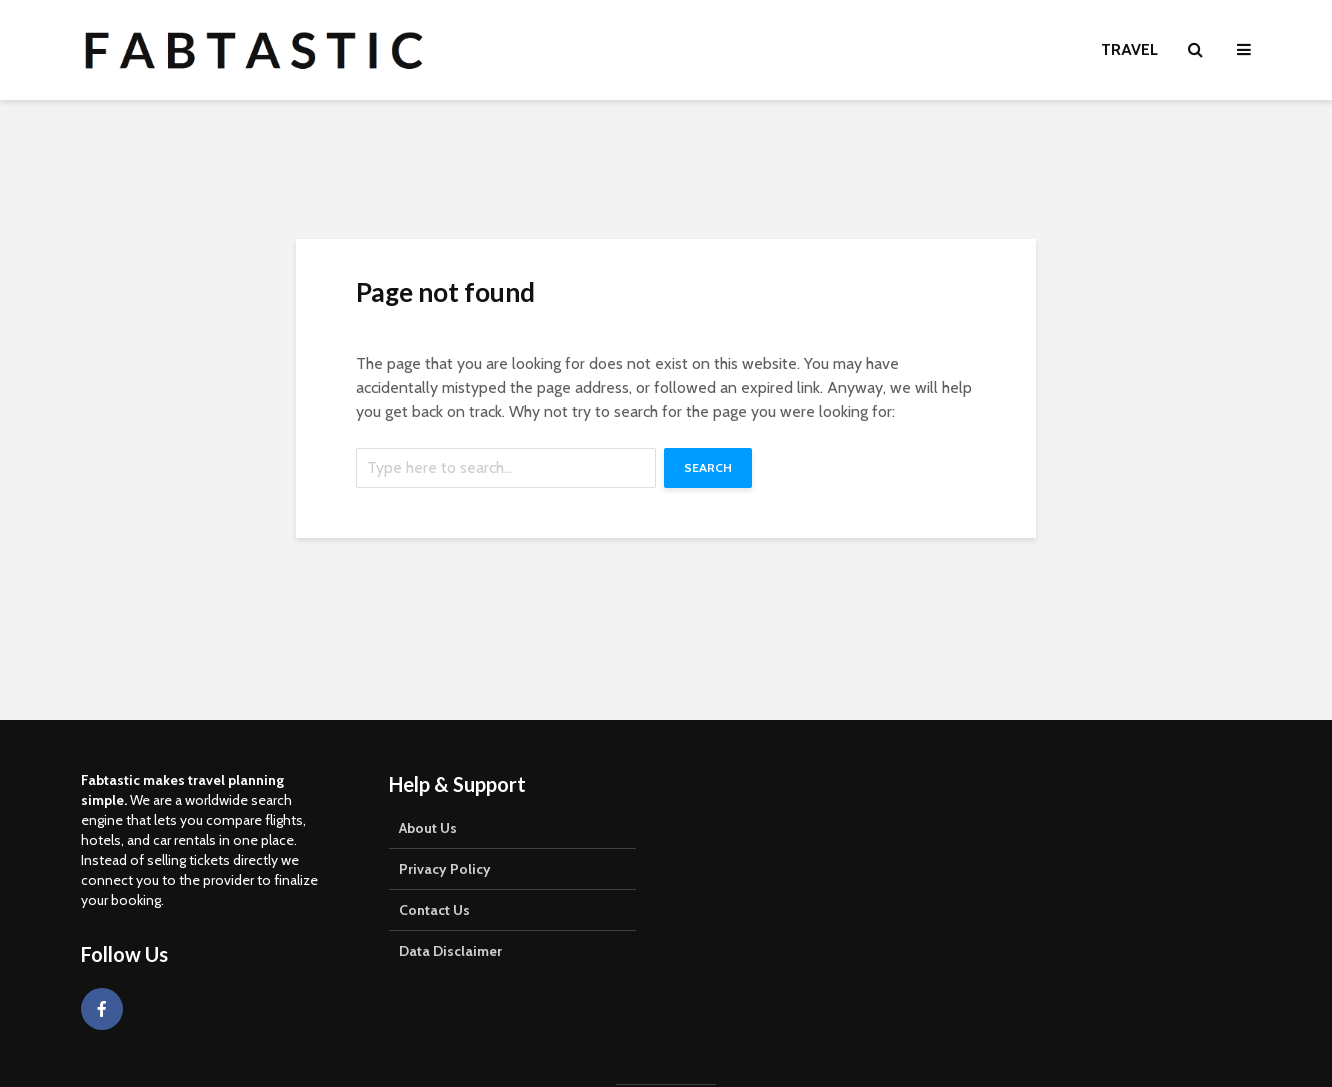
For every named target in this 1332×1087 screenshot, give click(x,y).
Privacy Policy (445, 869)
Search (708, 467)
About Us (428, 828)
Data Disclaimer (450, 951)
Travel (1129, 49)
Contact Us (434, 910)
